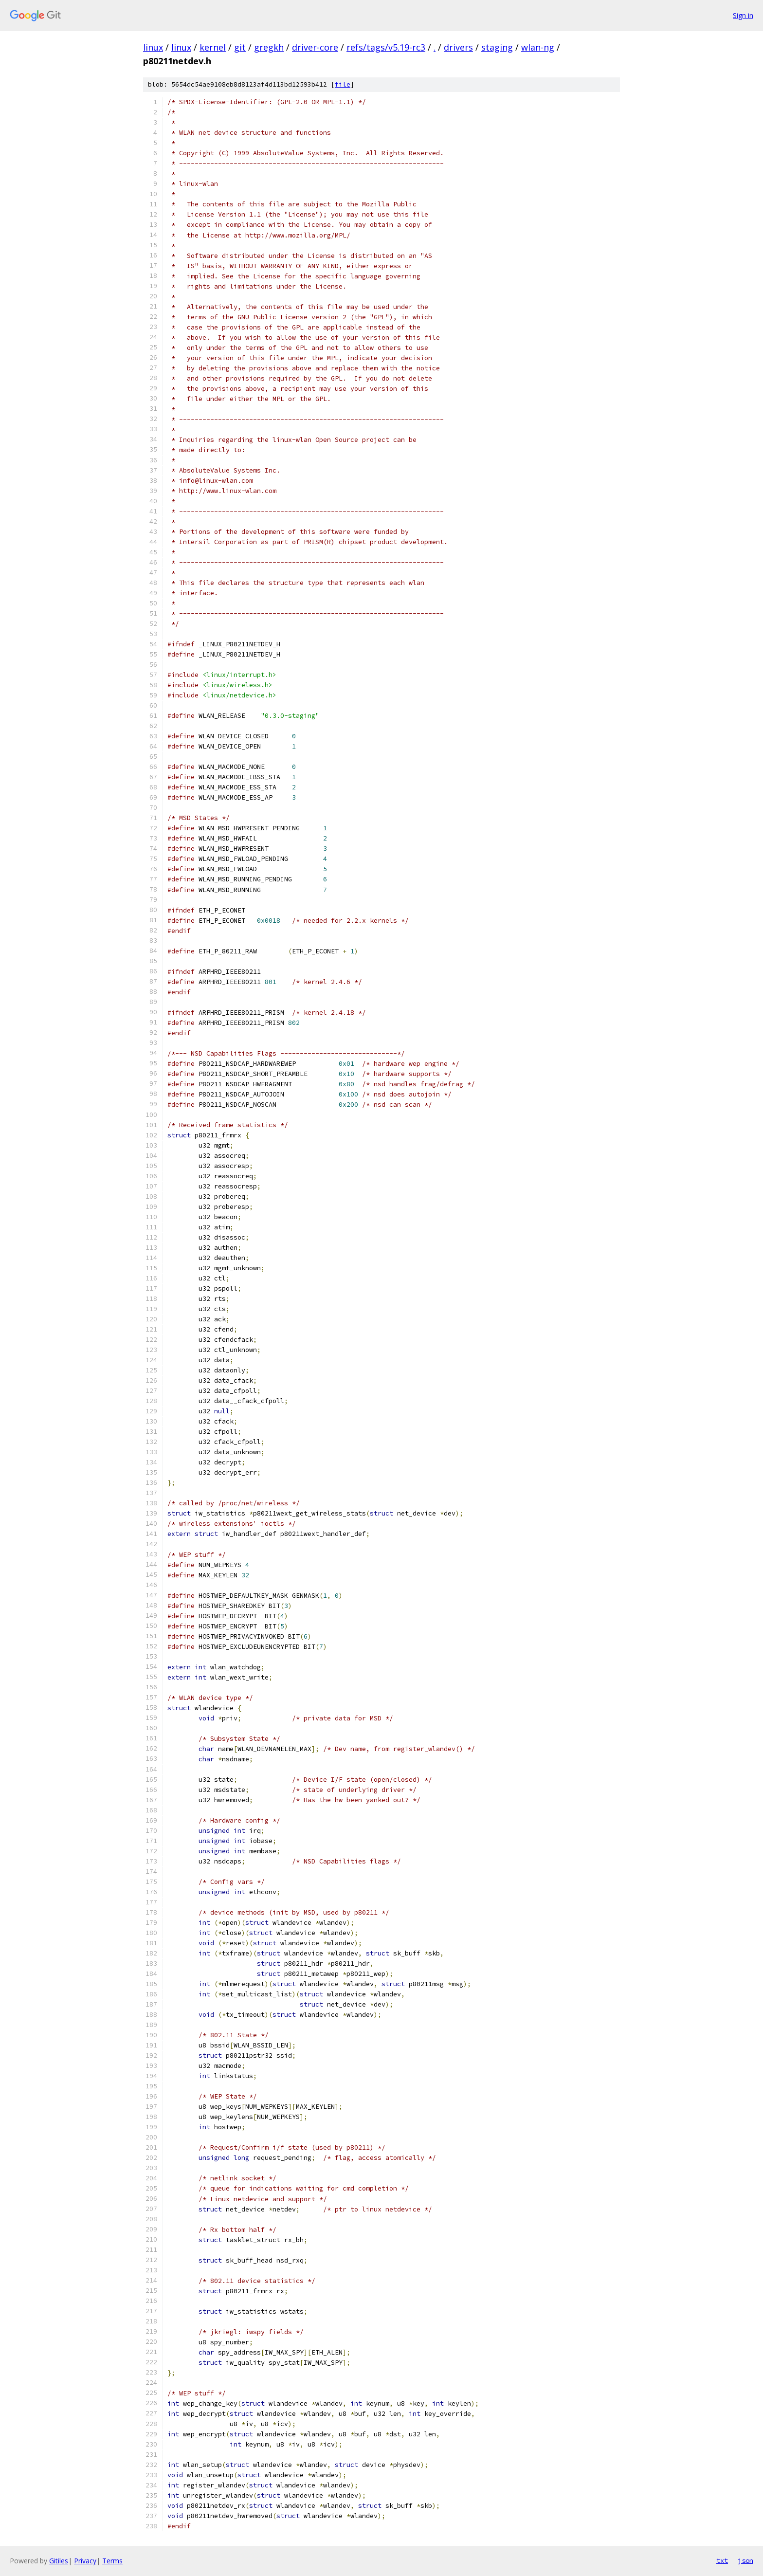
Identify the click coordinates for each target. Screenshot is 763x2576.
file (342, 84)
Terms (112, 2560)
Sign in (743, 15)
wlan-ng (537, 47)
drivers (458, 47)
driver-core (315, 47)
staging (497, 47)
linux (153, 47)
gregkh (269, 47)
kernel (213, 47)
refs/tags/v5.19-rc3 (385, 47)
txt (722, 2560)
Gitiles (58, 2560)
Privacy (85, 2560)
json (745, 2560)
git (240, 47)
